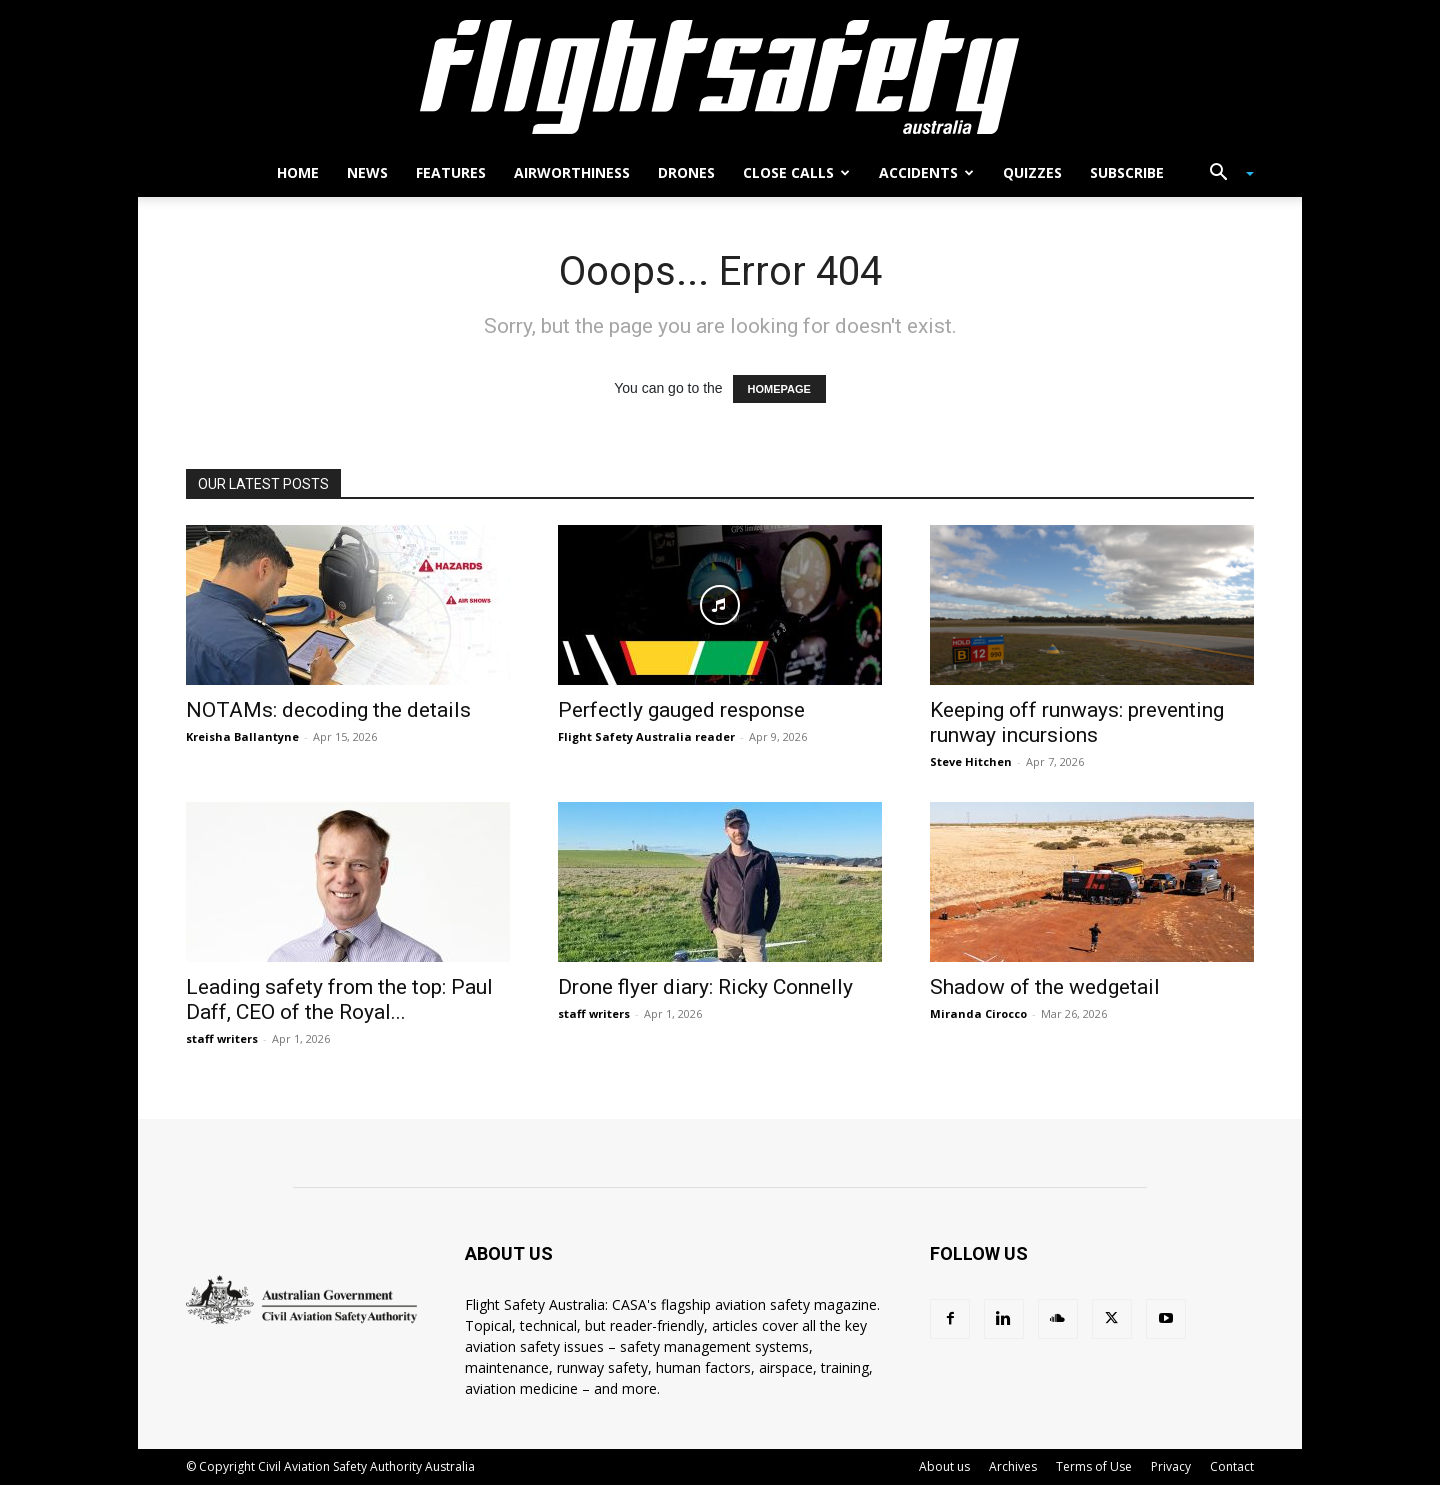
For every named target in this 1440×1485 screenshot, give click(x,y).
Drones (686, 172)
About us (944, 1466)
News (367, 172)
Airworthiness (572, 172)
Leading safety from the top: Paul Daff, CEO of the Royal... (339, 999)
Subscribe (1127, 172)
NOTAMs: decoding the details (328, 710)
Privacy (1171, 1466)
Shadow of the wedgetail (1045, 987)
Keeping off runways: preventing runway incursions (1077, 722)
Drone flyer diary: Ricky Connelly (705, 987)
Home (298, 172)
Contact (1232, 1466)
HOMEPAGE (779, 389)
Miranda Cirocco (978, 1013)
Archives (1013, 1466)
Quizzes (1032, 172)
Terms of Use (1094, 1466)
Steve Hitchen (971, 761)
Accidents (926, 172)
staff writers (222, 1038)
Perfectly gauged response (681, 710)
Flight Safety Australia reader (646, 736)
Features (451, 172)
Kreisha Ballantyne (242, 736)
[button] (1224, 174)
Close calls (796, 172)
